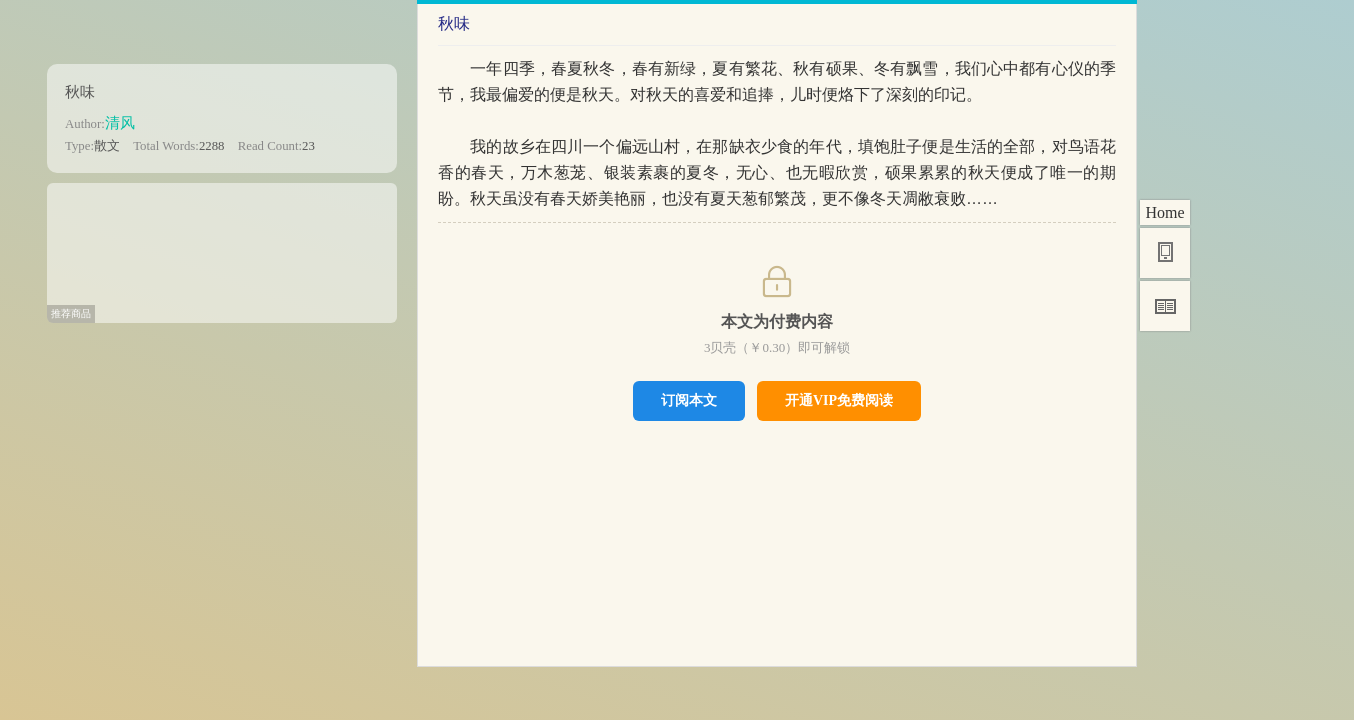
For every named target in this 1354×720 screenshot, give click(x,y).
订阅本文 (689, 400)
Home (1164, 212)
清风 (120, 122)
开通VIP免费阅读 (839, 400)
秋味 (80, 91)
